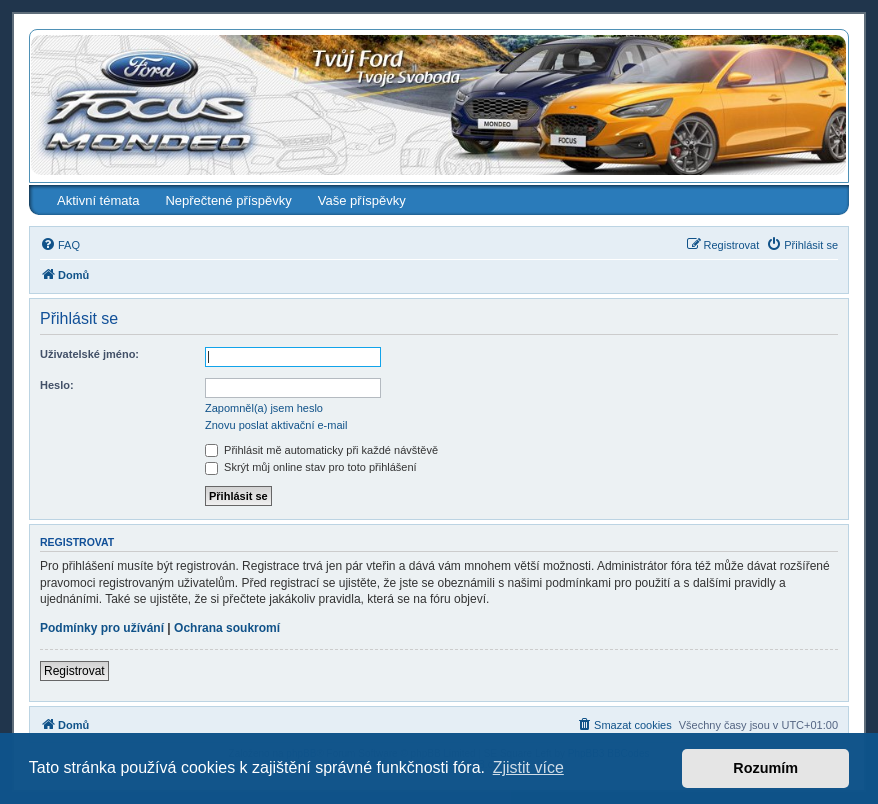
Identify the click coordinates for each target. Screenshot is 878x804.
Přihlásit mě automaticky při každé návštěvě (321, 450)
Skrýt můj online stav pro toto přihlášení (311, 467)
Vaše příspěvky (362, 200)
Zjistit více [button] (528, 767)
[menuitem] (60, 245)
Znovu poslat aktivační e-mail (276, 425)
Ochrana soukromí (227, 628)
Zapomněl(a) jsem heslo (264, 408)
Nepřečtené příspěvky (228, 200)
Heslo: (57, 385)
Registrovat (74, 671)
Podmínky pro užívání (102, 628)
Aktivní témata (98, 200)
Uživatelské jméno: (89, 354)
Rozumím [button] (765, 768)
